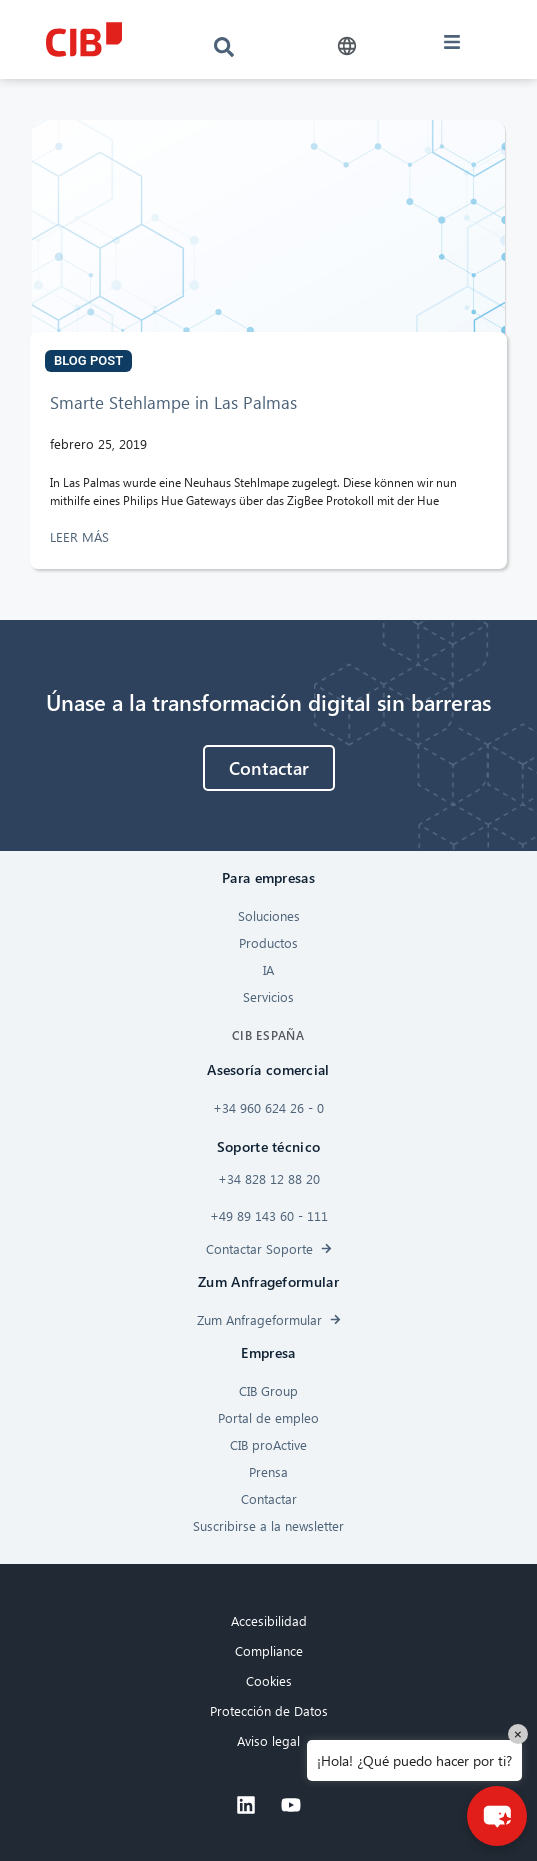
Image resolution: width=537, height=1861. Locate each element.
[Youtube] (291, 1805)
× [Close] (518, 1733)
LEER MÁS (81, 536)
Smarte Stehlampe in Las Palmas (173, 402)
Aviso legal (268, 1740)
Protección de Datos (269, 1710)
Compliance (269, 1650)
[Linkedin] (246, 1805)
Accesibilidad (269, 1620)
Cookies (269, 1680)
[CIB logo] (84, 39)
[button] (347, 46)
